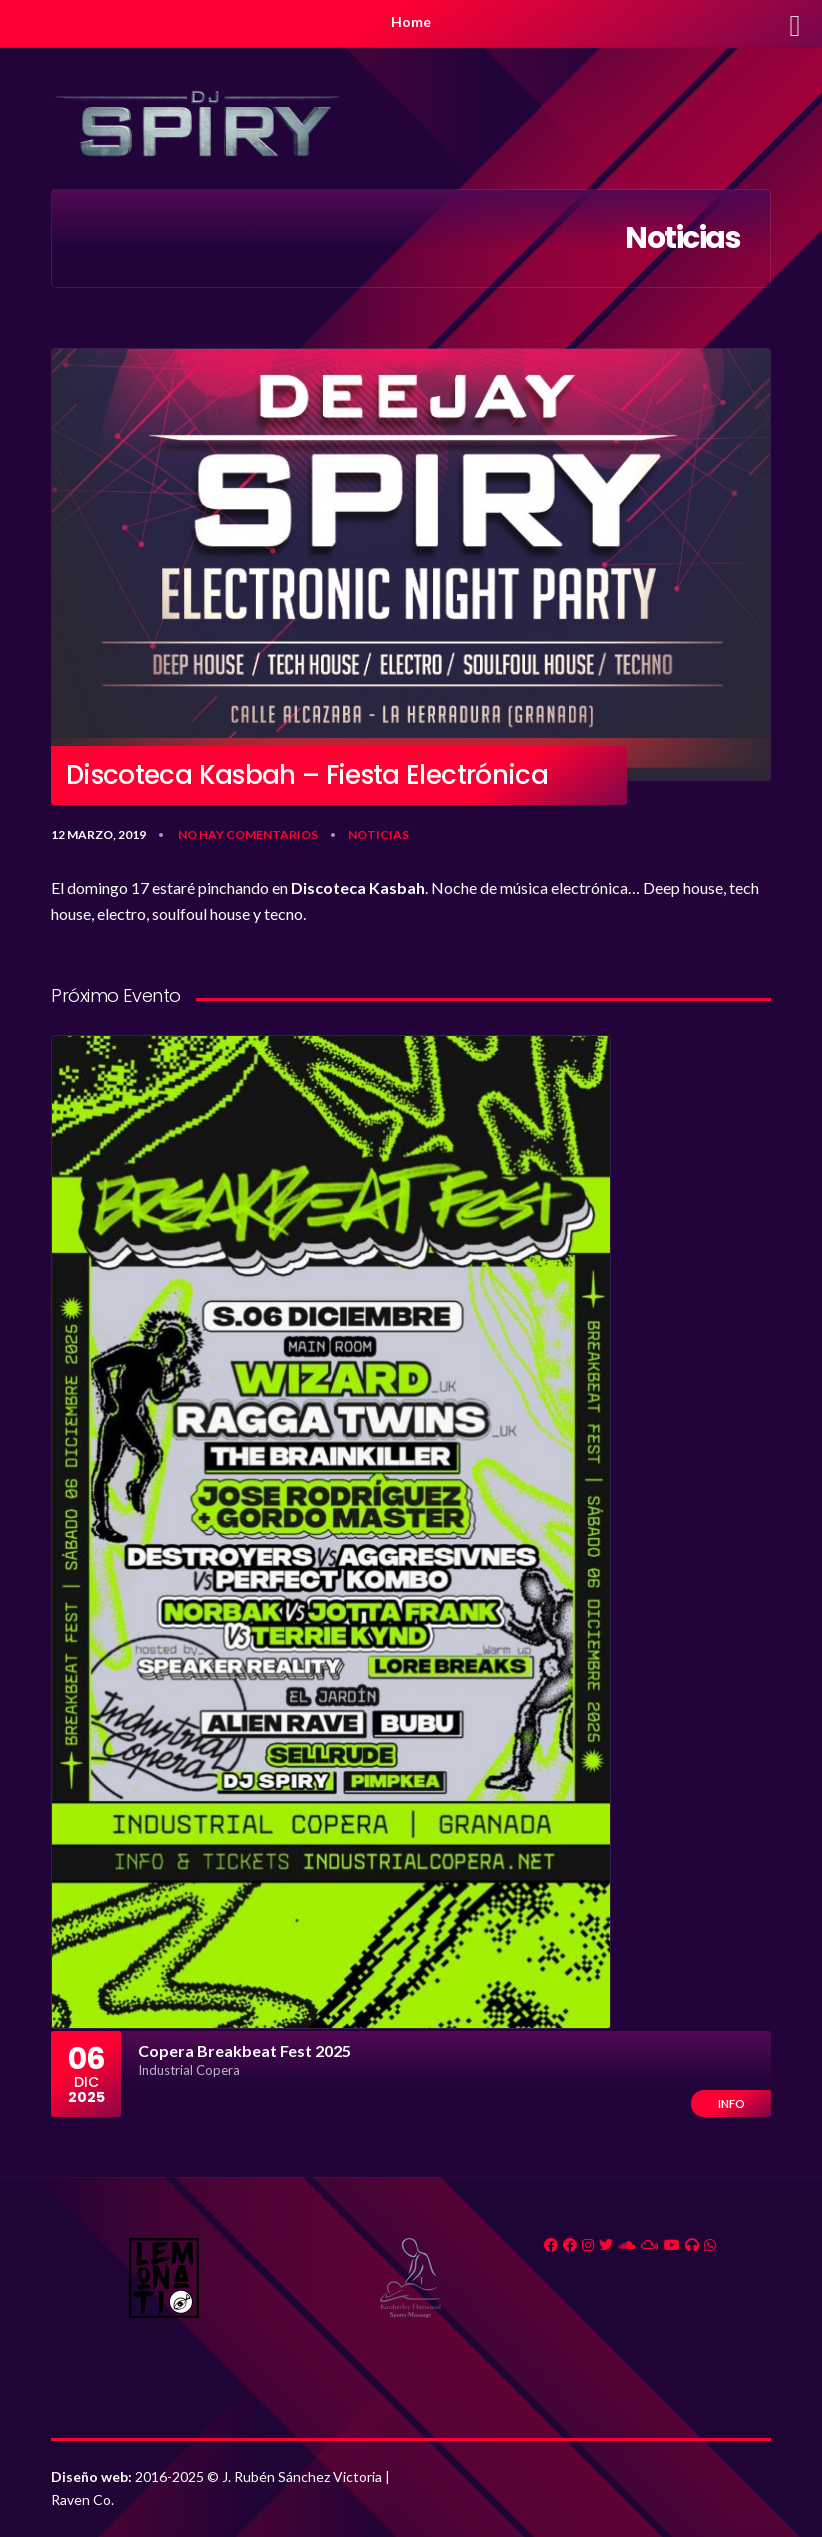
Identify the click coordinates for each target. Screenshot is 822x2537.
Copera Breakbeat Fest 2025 (244, 2050)
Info (731, 2103)
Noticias (378, 834)
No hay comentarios (248, 834)
